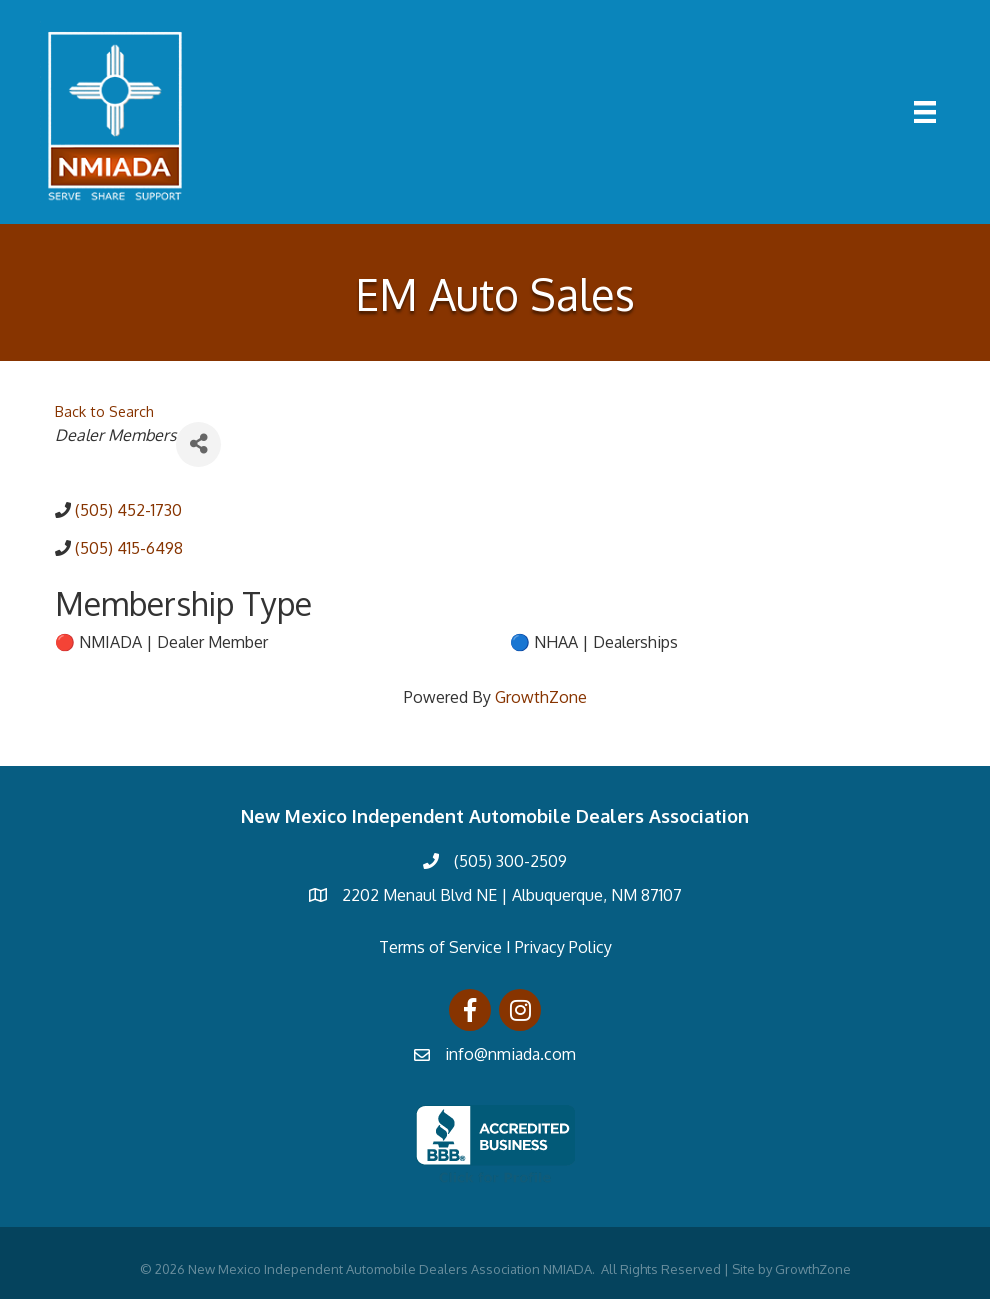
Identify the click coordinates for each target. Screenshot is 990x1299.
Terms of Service (440, 947)
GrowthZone (541, 697)
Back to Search (104, 411)
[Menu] (925, 112)
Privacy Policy (563, 947)
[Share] (198, 444)
